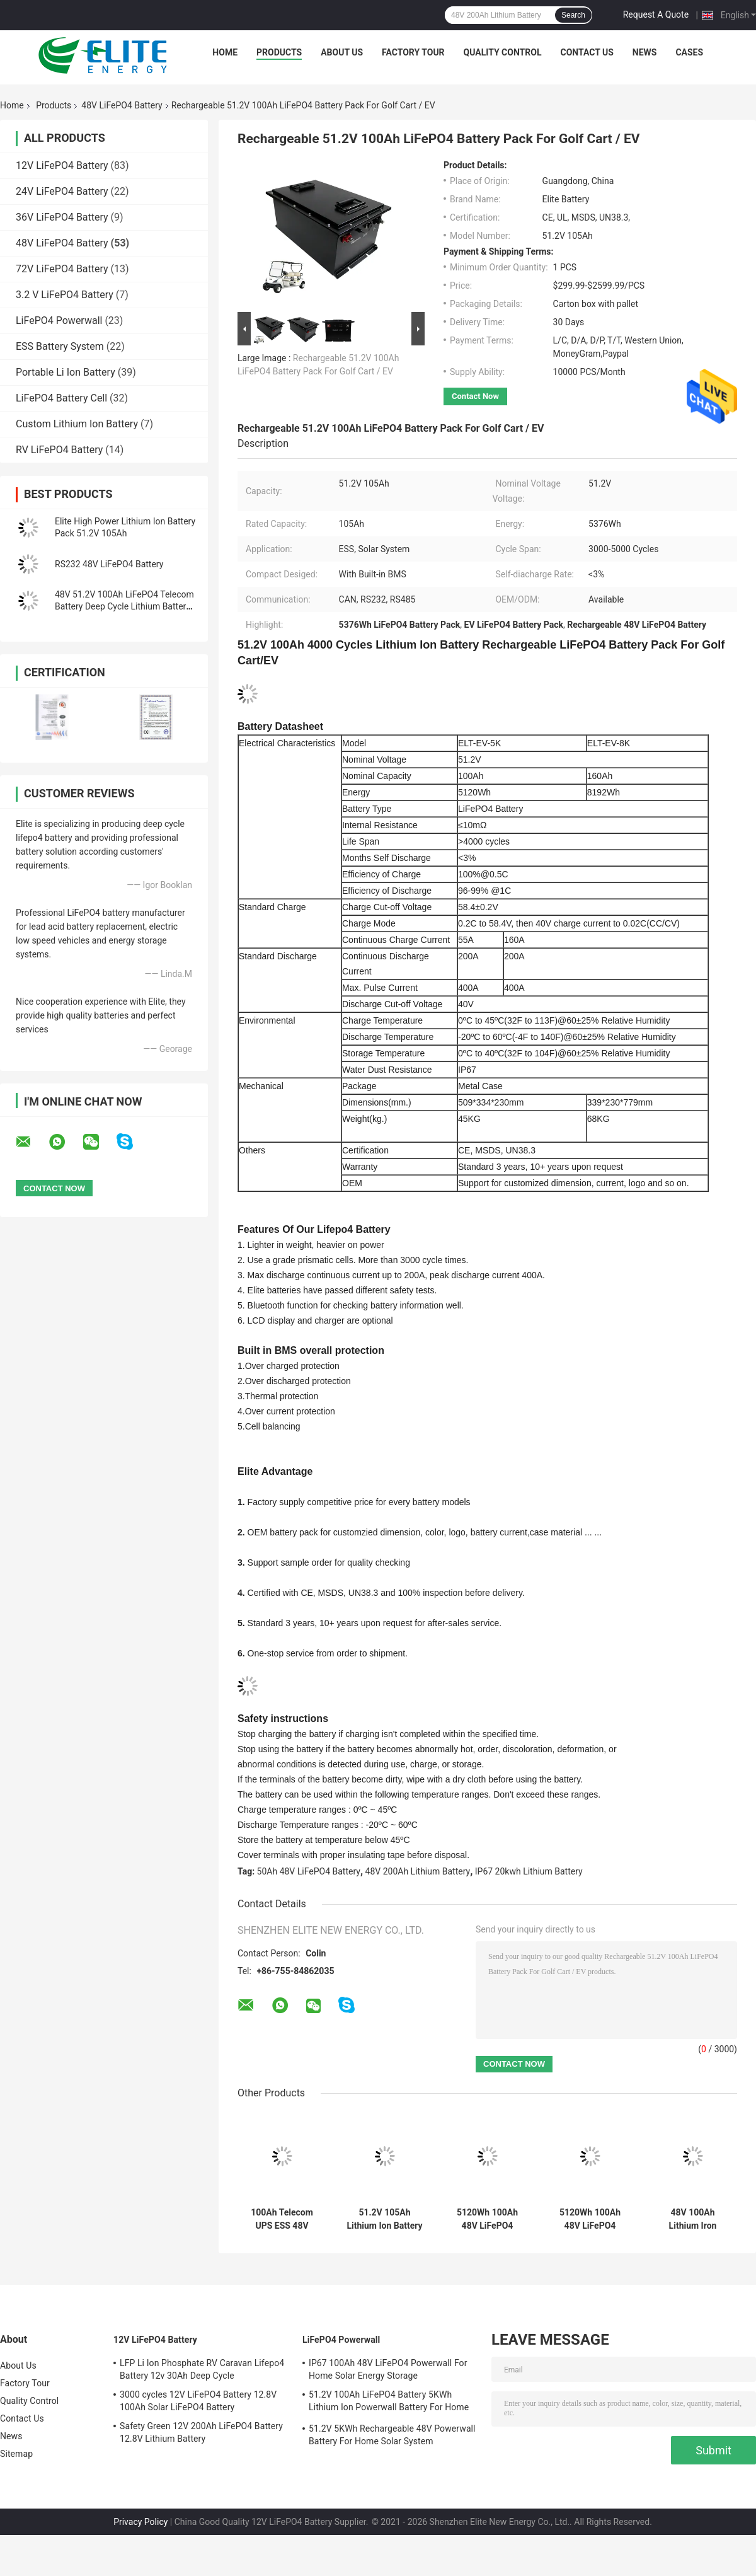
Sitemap (16, 2454)
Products (279, 52)
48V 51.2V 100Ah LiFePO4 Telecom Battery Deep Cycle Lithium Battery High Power (124, 606)
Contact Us (586, 52)
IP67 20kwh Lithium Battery (529, 1871)
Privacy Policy (140, 2522)
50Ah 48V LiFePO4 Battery (308, 1871)
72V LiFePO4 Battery (62, 269)
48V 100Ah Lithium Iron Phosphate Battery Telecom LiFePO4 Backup (693, 2219)
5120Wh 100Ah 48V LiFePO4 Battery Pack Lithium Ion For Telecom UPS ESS (487, 2219)
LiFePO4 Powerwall (59, 320)
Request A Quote (656, 14)
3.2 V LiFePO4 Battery (64, 295)
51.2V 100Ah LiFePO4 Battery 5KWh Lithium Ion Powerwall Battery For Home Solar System (389, 2402)
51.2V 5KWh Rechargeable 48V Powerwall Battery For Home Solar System (392, 2434)
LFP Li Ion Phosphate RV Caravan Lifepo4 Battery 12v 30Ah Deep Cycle (202, 2369)
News (645, 52)
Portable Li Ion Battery (65, 372)
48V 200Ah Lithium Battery (418, 1871)
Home (225, 52)
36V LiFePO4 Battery (62, 217)
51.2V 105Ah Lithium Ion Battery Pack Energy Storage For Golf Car (384, 2219)
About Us (342, 52)
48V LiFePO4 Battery (121, 105)
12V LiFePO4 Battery (62, 165)
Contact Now (475, 396)
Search (573, 15)
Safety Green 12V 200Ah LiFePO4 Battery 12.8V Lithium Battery (201, 2432)
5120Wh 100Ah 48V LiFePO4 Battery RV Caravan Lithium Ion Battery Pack (590, 2219)
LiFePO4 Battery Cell (61, 398)
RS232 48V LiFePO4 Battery (109, 564)
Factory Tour (413, 52)
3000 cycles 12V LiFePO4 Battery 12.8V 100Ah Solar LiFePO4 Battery (198, 2400)
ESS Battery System (60, 346)
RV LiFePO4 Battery (59, 450)
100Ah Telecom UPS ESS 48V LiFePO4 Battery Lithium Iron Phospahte (281, 2219)
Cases (689, 52)
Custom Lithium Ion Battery (77, 424)
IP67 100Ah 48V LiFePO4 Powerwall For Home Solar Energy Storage (388, 2369)
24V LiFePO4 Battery (62, 191)
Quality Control (503, 52)
